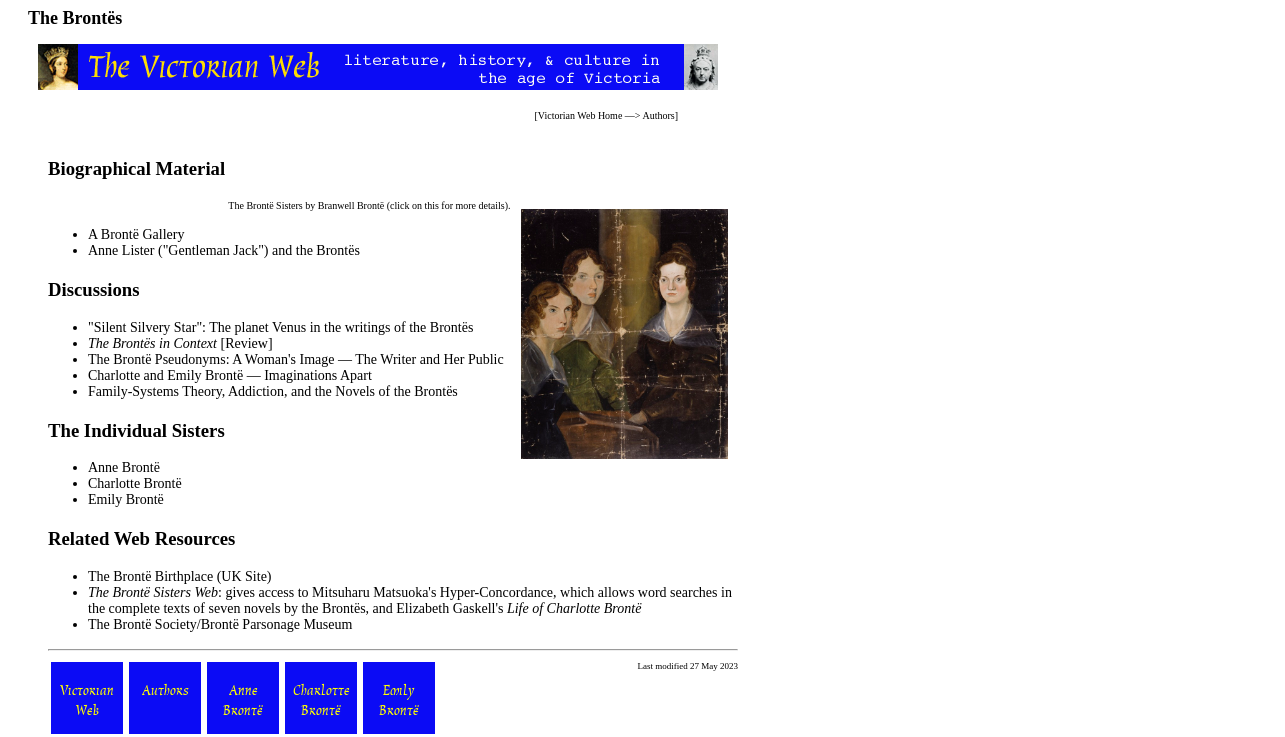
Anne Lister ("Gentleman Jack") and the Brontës (224, 250)
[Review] (180, 343)
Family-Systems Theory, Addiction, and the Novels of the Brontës (273, 391)
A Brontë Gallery (136, 234)
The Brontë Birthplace (150, 576)
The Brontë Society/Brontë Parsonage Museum (220, 624)
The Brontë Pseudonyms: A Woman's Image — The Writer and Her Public (296, 359)
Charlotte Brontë (135, 483)
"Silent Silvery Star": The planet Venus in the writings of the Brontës (280, 327)
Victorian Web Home (580, 115)
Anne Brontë (124, 467)
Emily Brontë (126, 499)
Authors (658, 115)
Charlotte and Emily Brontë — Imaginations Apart (230, 375)
